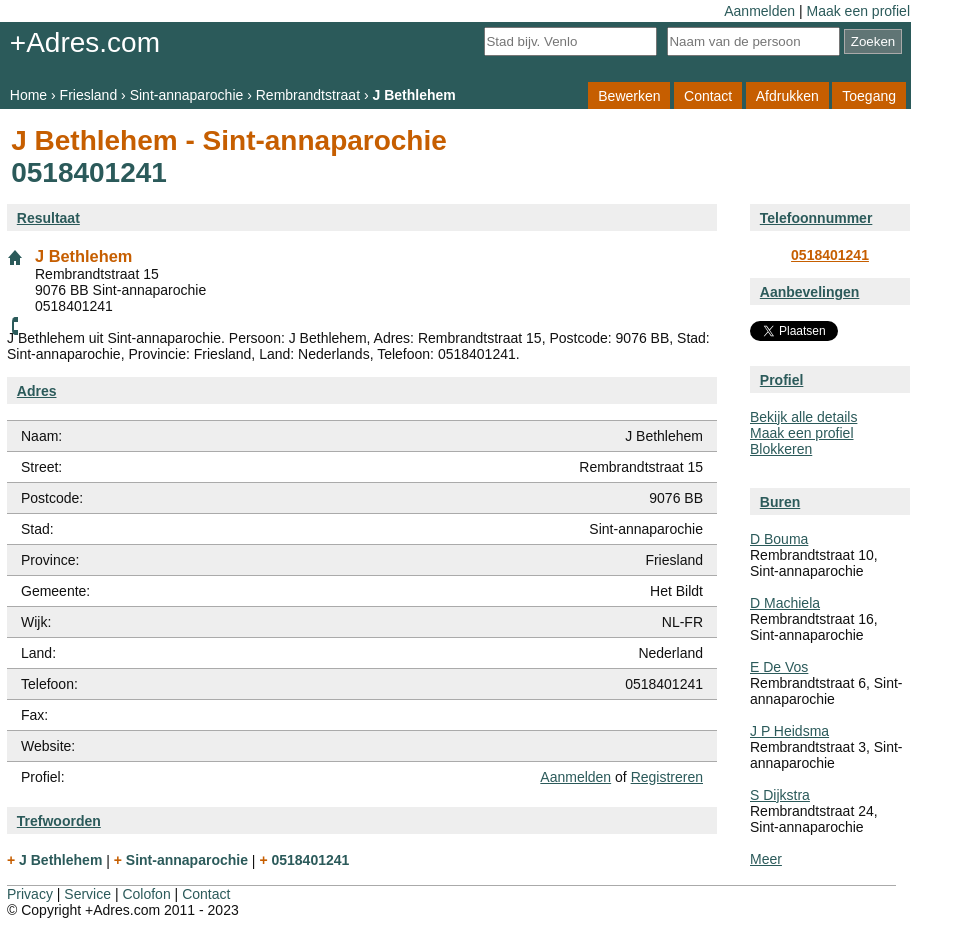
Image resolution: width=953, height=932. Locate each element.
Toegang (869, 95)
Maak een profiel (858, 11)
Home (28, 95)
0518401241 (830, 255)
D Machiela (785, 603)
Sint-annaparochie (187, 95)
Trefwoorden (59, 821)
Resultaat (48, 218)
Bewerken (629, 95)
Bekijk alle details (803, 417)
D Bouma (779, 539)
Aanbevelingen (810, 292)
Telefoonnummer (816, 218)
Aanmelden (759, 11)
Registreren (667, 777)
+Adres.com (85, 42)
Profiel (782, 380)
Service (87, 894)
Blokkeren (781, 449)
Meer (766, 859)
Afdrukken (787, 95)
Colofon (146, 894)
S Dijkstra (780, 795)
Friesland (89, 95)
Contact (708, 95)
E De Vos (779, 667)
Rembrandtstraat (308, 95)
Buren (780, 502)
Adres (37, 391)
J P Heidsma (789, 731)
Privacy (30, 894)
